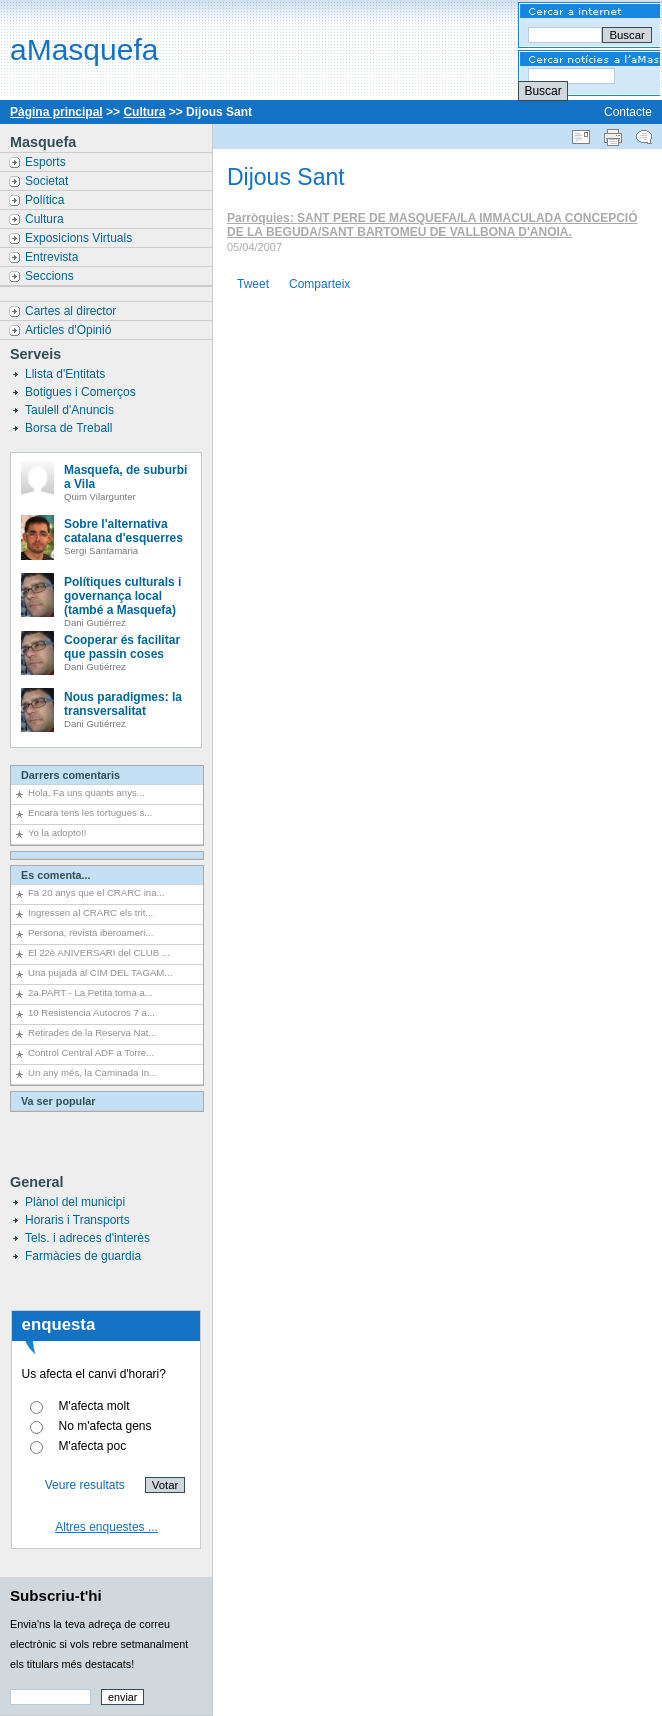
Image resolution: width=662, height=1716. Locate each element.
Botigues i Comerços (82, 392)
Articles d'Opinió (70, 330)
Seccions (51, 276)
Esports (47, 162)
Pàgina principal (56, 112)
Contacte (628, 112)
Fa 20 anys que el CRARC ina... (96, 892)
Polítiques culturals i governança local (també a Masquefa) (122, 596)
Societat (48, 181)
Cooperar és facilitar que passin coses (122, 647)
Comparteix (319, 284)
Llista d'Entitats (67, 374)
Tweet (253, 284)
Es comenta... (56, 875)
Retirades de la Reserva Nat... (92, 1032)
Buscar (542, 91)
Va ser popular (58, 1101)
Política (46, 200)
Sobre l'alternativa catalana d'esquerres (123, 531)
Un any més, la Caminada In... (92, 1072)
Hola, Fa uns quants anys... (86, 792)
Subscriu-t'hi (56, 1595)
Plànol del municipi (75, 1202)
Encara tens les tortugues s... (90, 812)
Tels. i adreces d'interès (87, 1238)
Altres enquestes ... (106, 1527)
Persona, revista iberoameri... (90, 932)
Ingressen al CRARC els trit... (90, 912)
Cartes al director (72, 311)
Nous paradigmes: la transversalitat (123, 704)
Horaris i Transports (77, 1220)
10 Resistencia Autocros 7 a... (91, 1012)
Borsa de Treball (70, 428)
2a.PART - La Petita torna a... (90, 992)
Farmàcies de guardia (83, 1256)
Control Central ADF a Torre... (91, 1052)
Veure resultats (85, 1485)
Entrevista (53, 257)
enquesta (59, 1324)
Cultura (144, 112)
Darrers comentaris (70, 775)
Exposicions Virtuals (80, 238)
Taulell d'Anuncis (71, 410)
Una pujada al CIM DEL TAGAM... (100, 972)
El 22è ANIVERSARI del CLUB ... (99, 952)
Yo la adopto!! (57, 832)
